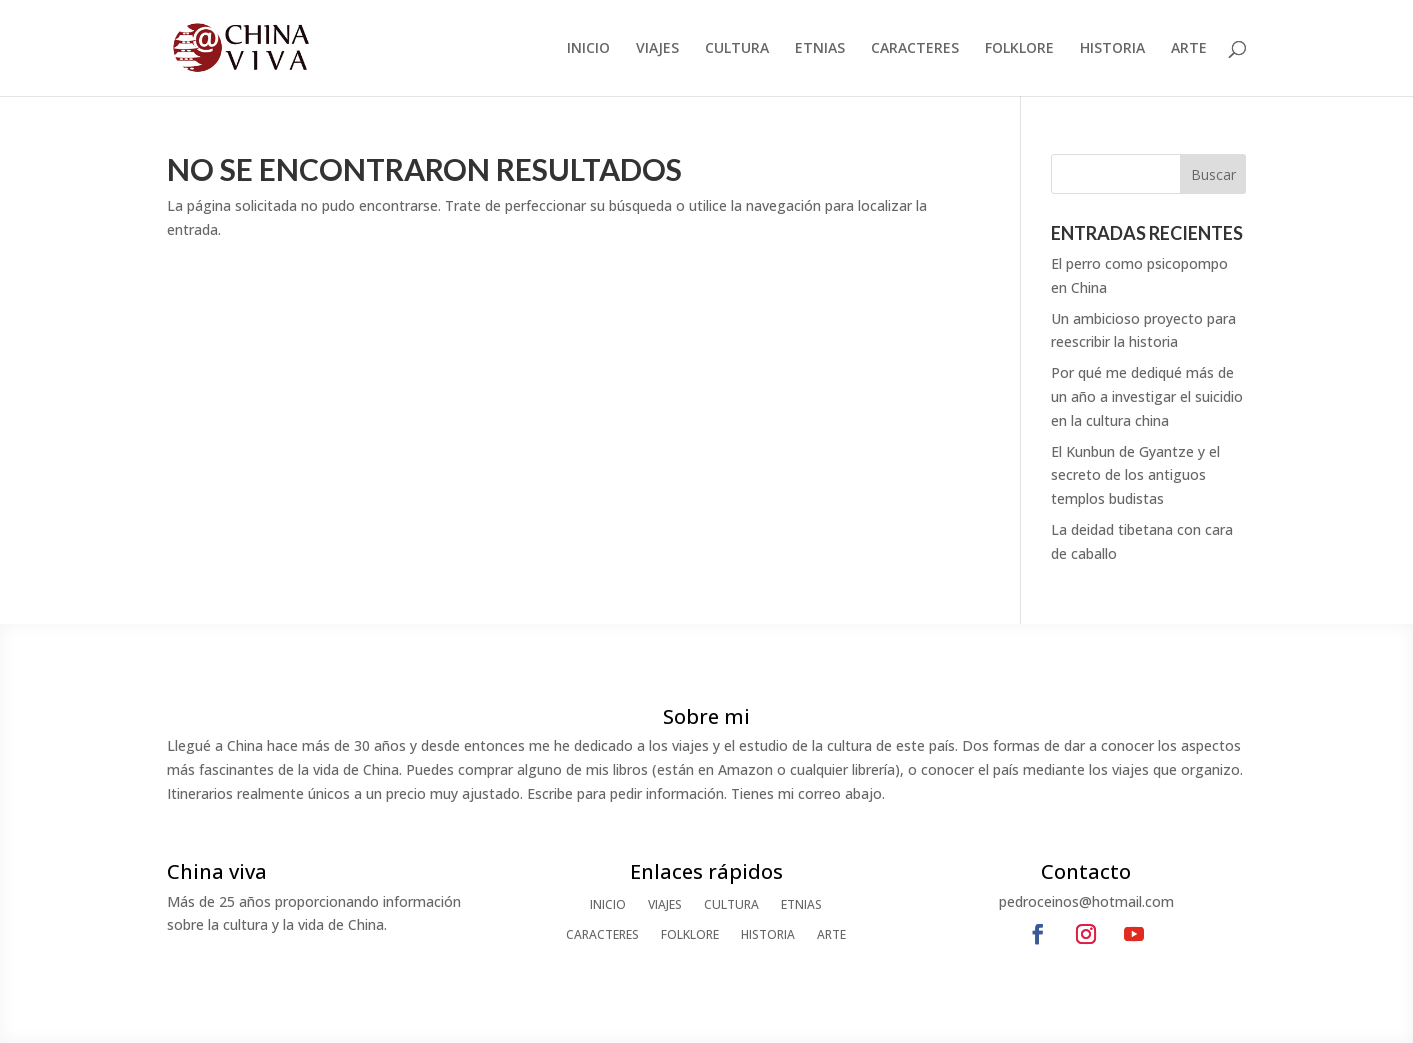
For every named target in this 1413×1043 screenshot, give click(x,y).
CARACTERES (915, 49)
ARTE (1189, 49)
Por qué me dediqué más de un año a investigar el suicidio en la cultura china (1147, 396)
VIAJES (657, 49)
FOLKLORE (1019, 49)
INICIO (588, 49)
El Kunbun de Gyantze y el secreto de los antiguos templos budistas (1135, 475)
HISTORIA (1112, 49)
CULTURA (737, 49)
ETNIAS (820, 49)
